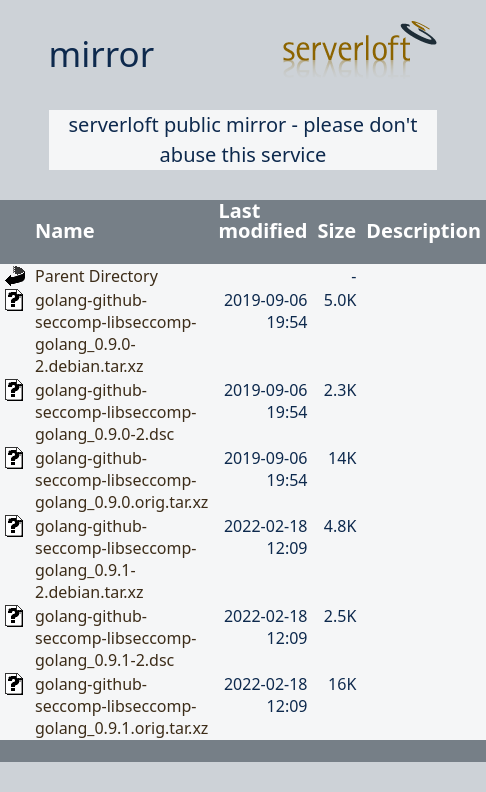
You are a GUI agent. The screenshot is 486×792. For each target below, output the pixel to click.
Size (337, 230)
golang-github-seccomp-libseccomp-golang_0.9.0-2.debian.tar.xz (115, 333)
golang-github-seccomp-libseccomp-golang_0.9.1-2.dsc (115, 638)
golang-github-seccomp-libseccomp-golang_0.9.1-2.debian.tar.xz (115, 559)
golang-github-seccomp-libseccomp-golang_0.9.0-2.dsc (115, 412)
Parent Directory (96, 276)
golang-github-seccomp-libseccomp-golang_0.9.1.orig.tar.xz (121, 706)
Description (423, 230)
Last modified (263, 220)
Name (65, 230)
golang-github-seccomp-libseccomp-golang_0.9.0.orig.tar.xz (121, 480)
